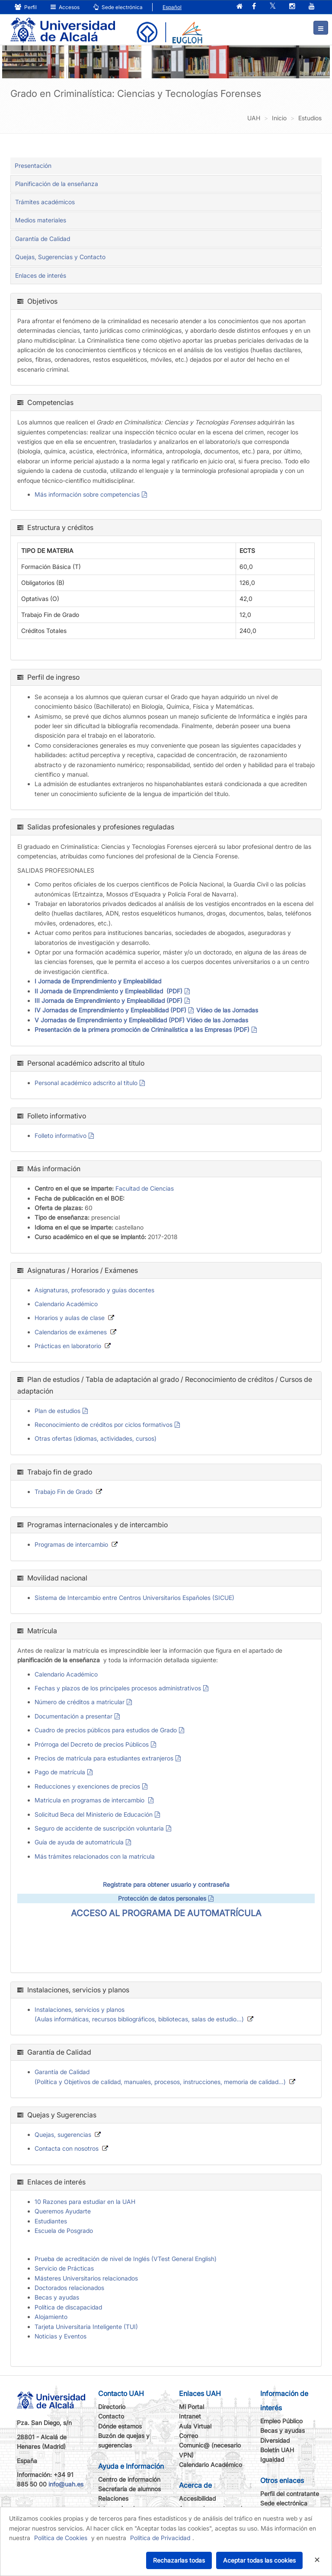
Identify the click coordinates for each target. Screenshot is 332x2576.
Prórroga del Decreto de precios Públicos (92, 1744)
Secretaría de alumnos (129, 2488)
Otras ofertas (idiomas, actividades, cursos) (95, 1438)
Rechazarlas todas (179, 2560)
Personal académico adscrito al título (86, 1082)
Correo (188, 2435)
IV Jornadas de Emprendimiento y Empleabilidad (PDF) (110, 1010)
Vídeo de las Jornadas (227, 1010)
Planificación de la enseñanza (56, 183)
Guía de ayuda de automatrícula (79, 1842)
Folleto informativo (60, 1135)
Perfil (26, 7)
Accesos (65, 7)
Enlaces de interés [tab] (40, 275)
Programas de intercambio (71, 1544)
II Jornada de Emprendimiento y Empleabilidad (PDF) (108, 991)
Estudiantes (51, 2221)
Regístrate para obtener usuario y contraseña (166, 1884)
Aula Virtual (195, 2426)
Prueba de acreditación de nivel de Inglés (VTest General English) (126, 2258)
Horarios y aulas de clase (70, 1317)
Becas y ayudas (57, 2297)
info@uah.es (65, 2484)
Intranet (190, 2416)
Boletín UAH (277, 2450)
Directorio (111, 2406)
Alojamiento (51, 2316)
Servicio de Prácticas (64, 2268)
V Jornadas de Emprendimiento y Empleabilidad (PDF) (110, 1020)
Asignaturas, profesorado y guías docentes (94, 1290)
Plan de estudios (57, 1410)
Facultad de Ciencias (144, 1188)
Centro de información (129, 2479)
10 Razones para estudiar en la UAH (85, 2201)
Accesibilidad (197, 2498)
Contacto (111, 2416)
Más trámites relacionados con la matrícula (95, 1856)
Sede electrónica (118, 7)
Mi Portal (191, 2406)
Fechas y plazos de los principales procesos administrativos (118, 1688)
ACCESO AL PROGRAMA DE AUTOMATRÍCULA (166, 1913)
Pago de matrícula (60, 1772)
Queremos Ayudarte (63, 2211)
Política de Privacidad (160, 2537)
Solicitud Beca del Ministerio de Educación (94, 1814)
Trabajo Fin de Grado (64, 1491)
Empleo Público (281, 2421)
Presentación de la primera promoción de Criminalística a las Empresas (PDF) (142, 1029)
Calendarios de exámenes (71, 1332)
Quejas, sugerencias (63, 2134)
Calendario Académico (66, 1303)
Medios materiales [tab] (40, 220)
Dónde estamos (120, 2426)
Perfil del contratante (289, 2493)
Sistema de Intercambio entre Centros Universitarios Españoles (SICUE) (134, 1597)
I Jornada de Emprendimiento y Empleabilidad (98, 981)
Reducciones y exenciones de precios (87, 1786)
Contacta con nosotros (67, 2148)
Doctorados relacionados (69, 2287)
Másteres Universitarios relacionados (86, 2278)
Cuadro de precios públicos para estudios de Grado (106, 1730)
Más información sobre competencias (87, 494)
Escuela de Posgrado (64, 2230)
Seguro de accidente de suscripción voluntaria (99, 1828)
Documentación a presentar (73, 1716)
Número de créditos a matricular (79, 1702)
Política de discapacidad (68, 2307)
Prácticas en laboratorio (68, 1345)
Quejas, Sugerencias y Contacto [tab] (60, 256)
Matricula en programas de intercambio (90, 1800)
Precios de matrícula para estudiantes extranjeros (104, 1758)
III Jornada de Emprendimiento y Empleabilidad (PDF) (108, 1000)
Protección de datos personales (162, 1898)
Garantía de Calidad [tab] (42, 238)
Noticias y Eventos (60, 2336)
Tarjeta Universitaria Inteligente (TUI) (86, 2326)
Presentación (33, 165)
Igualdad (272, 2459)
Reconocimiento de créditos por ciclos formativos (103, 1424)
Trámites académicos (45, 202)
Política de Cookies (60, 2537)
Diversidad (275, 2440)
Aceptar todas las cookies (259, 2560)
